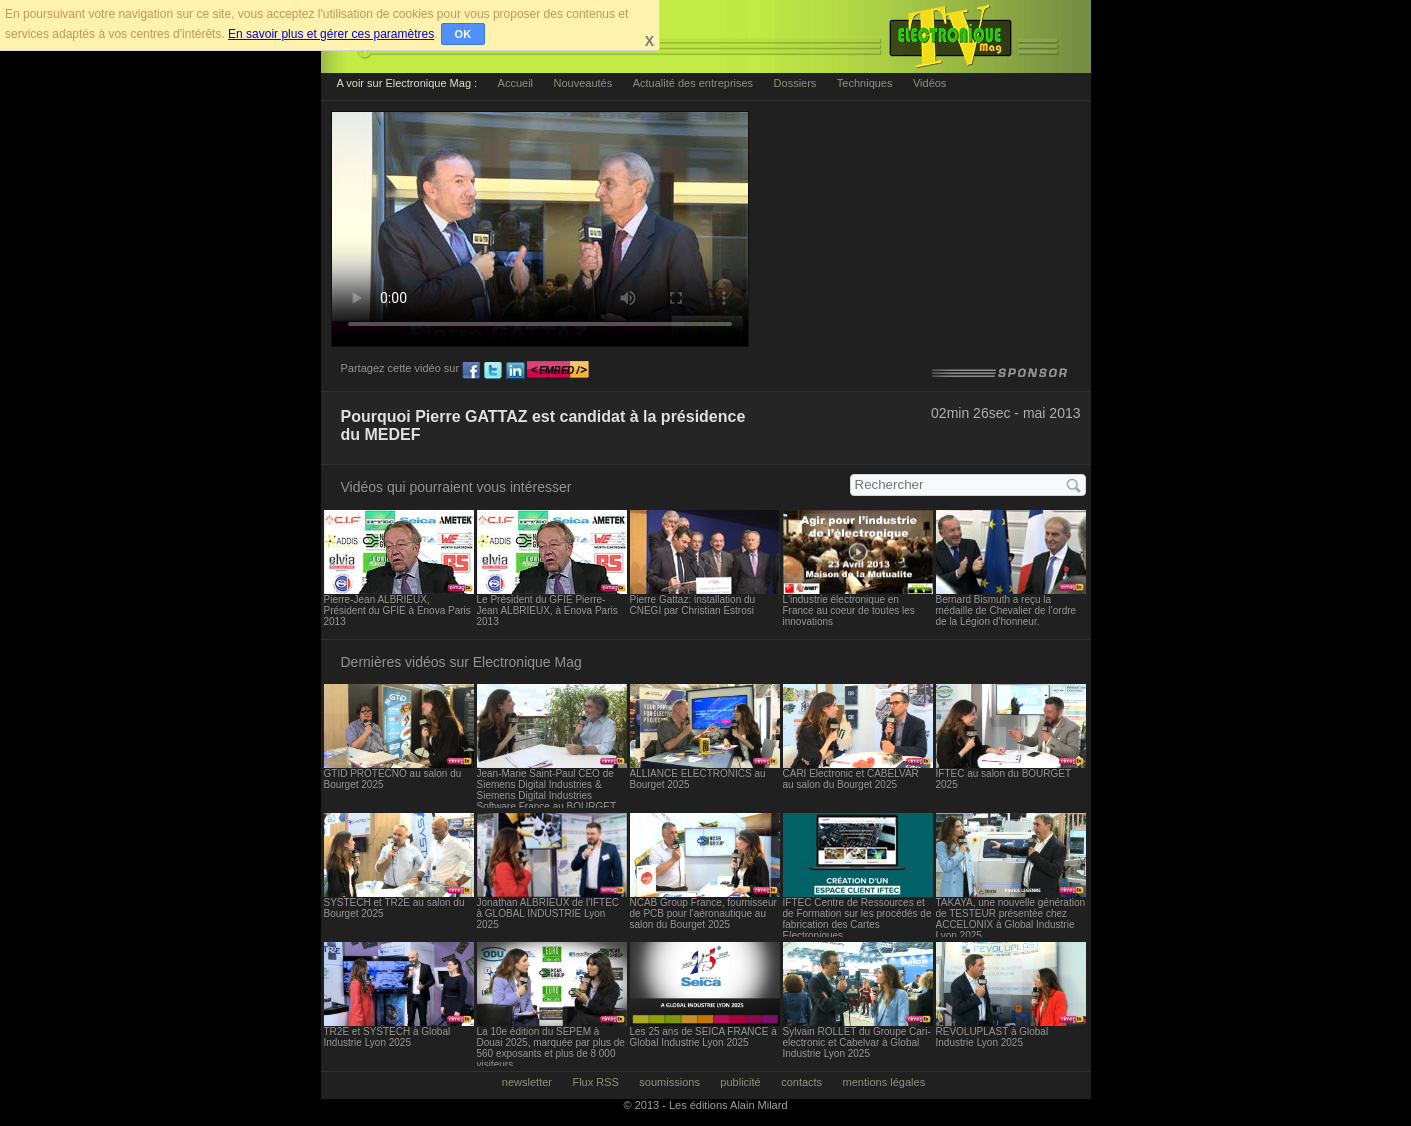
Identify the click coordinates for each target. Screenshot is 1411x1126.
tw (493, 371)
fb (471, 371)
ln (515, 371)
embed (558, 371)
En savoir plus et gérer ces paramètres (331, 34)
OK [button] (463, 34)
